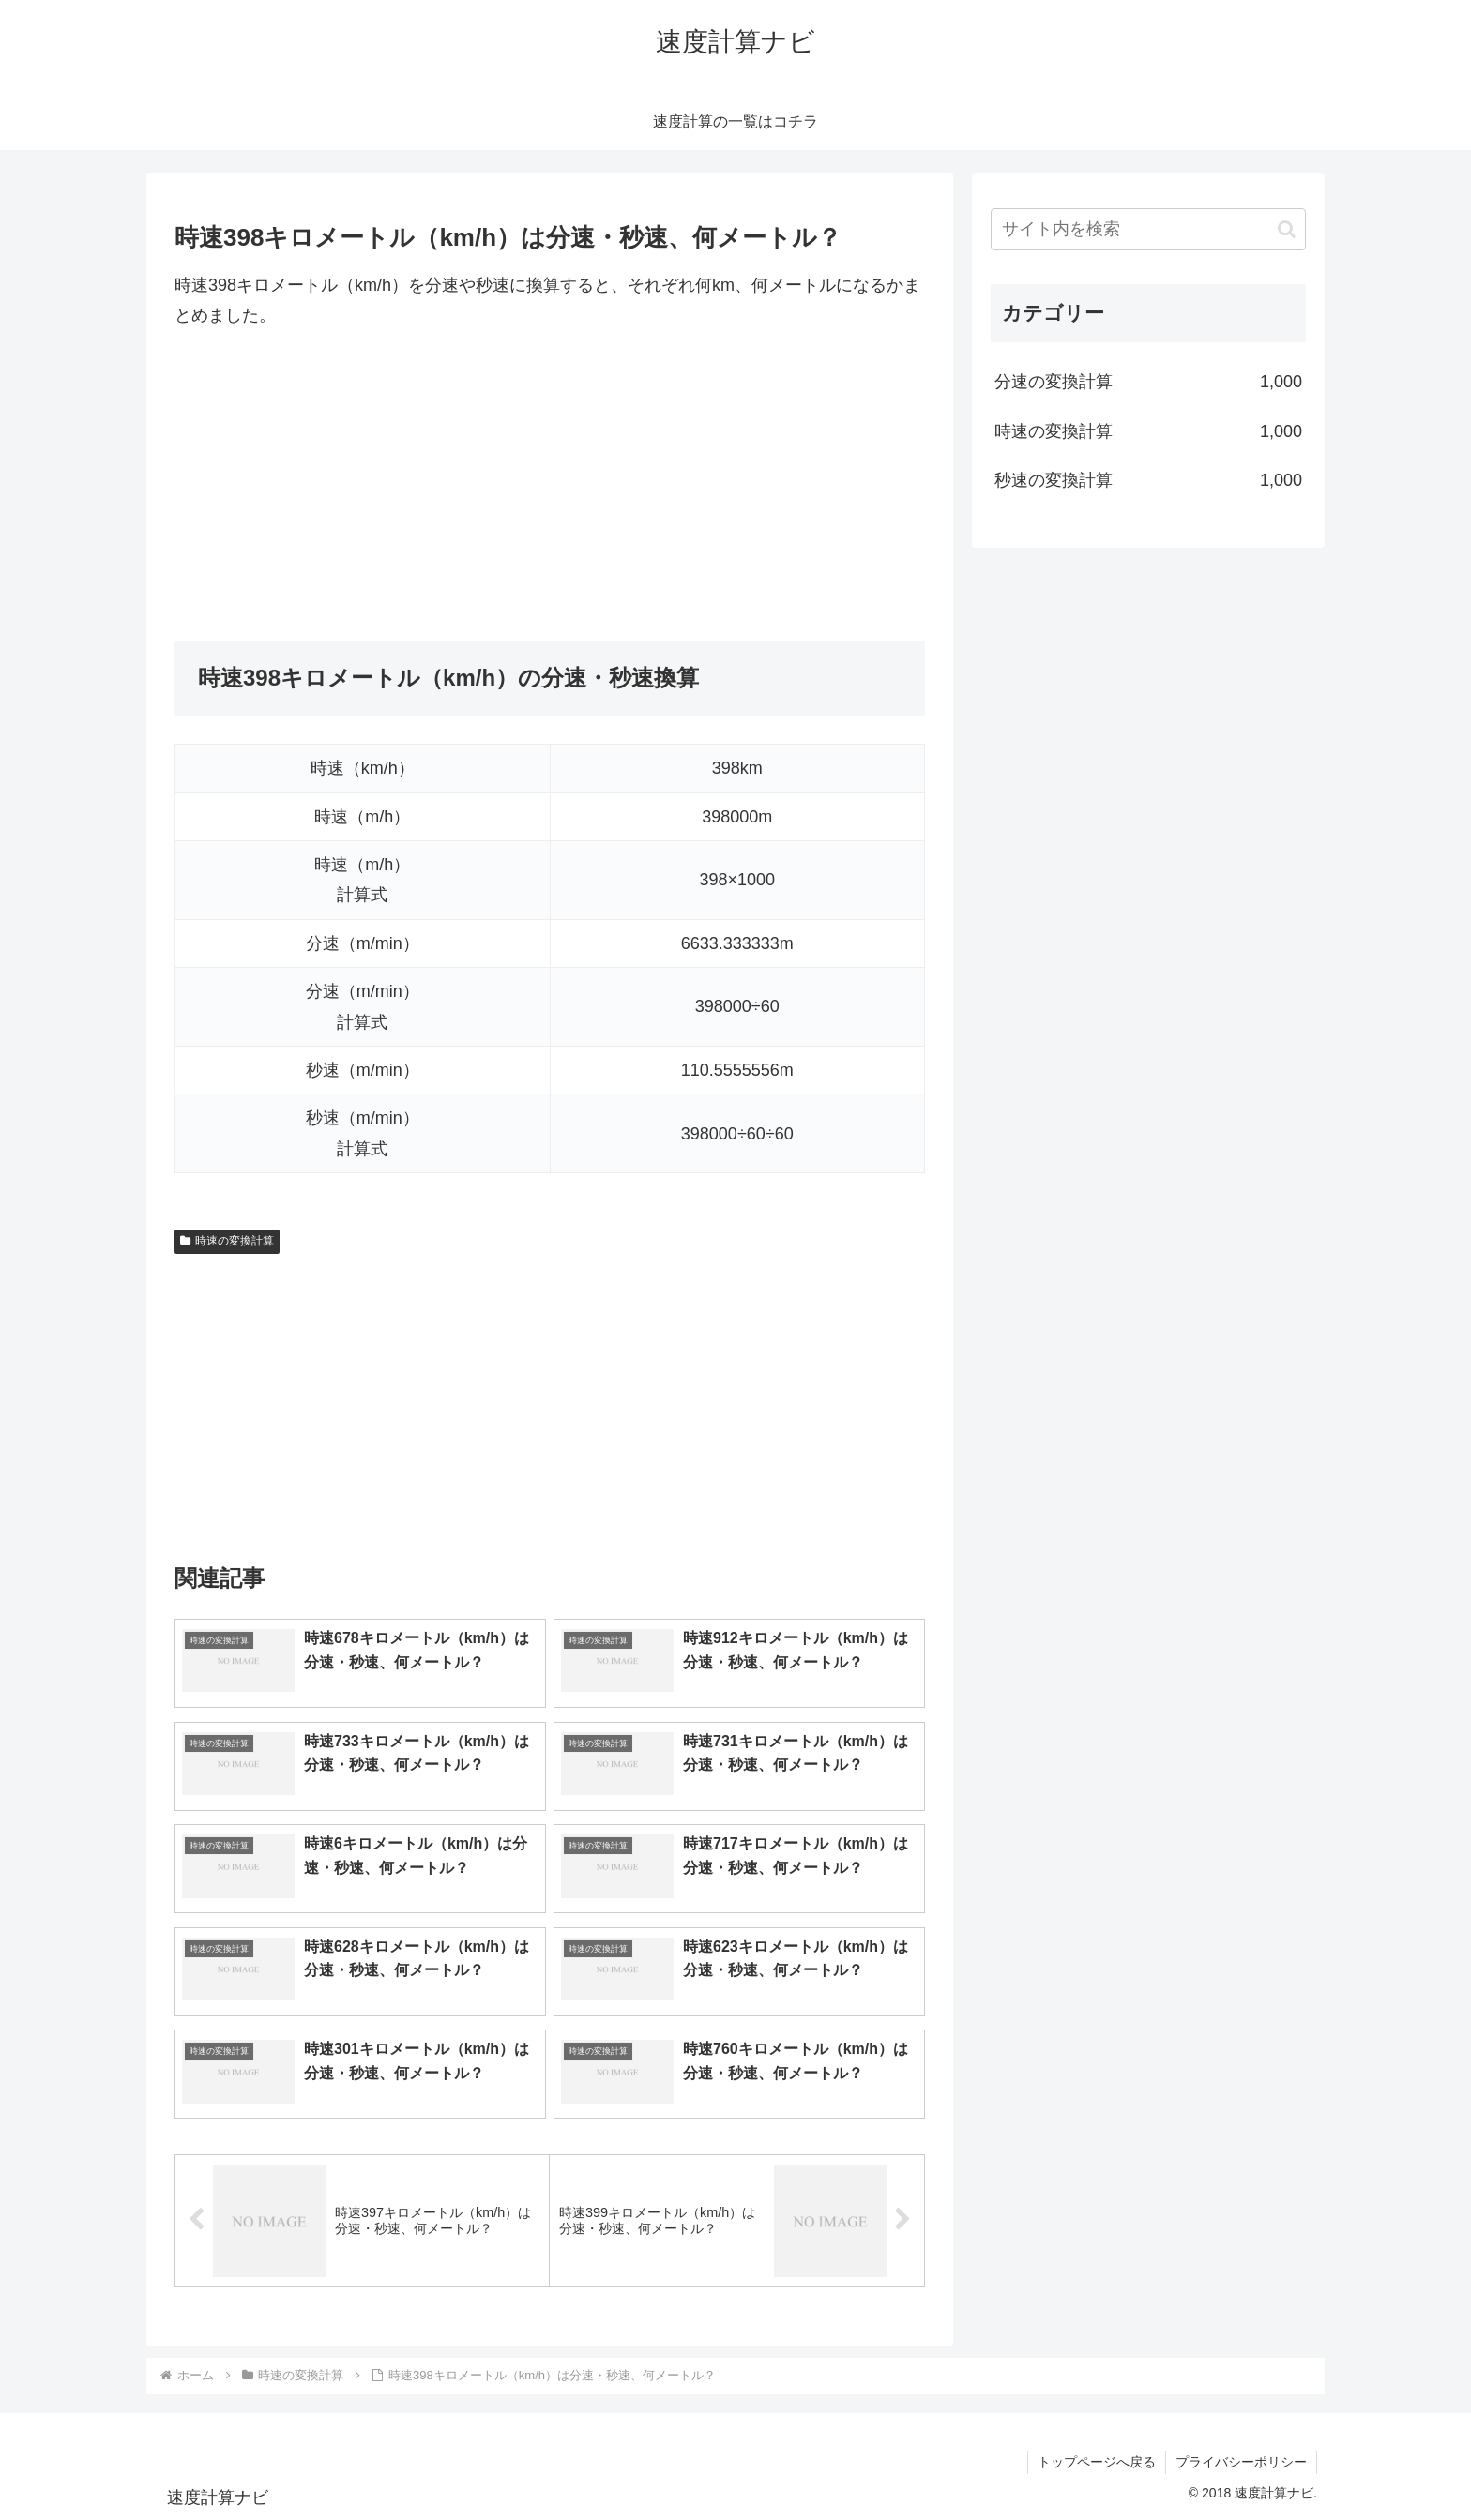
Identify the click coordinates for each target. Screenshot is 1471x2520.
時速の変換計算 (227, 1240)
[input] (1148, 229)
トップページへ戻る (1097, 2461)
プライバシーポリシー (1241, 2461)
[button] (1286, 229)
